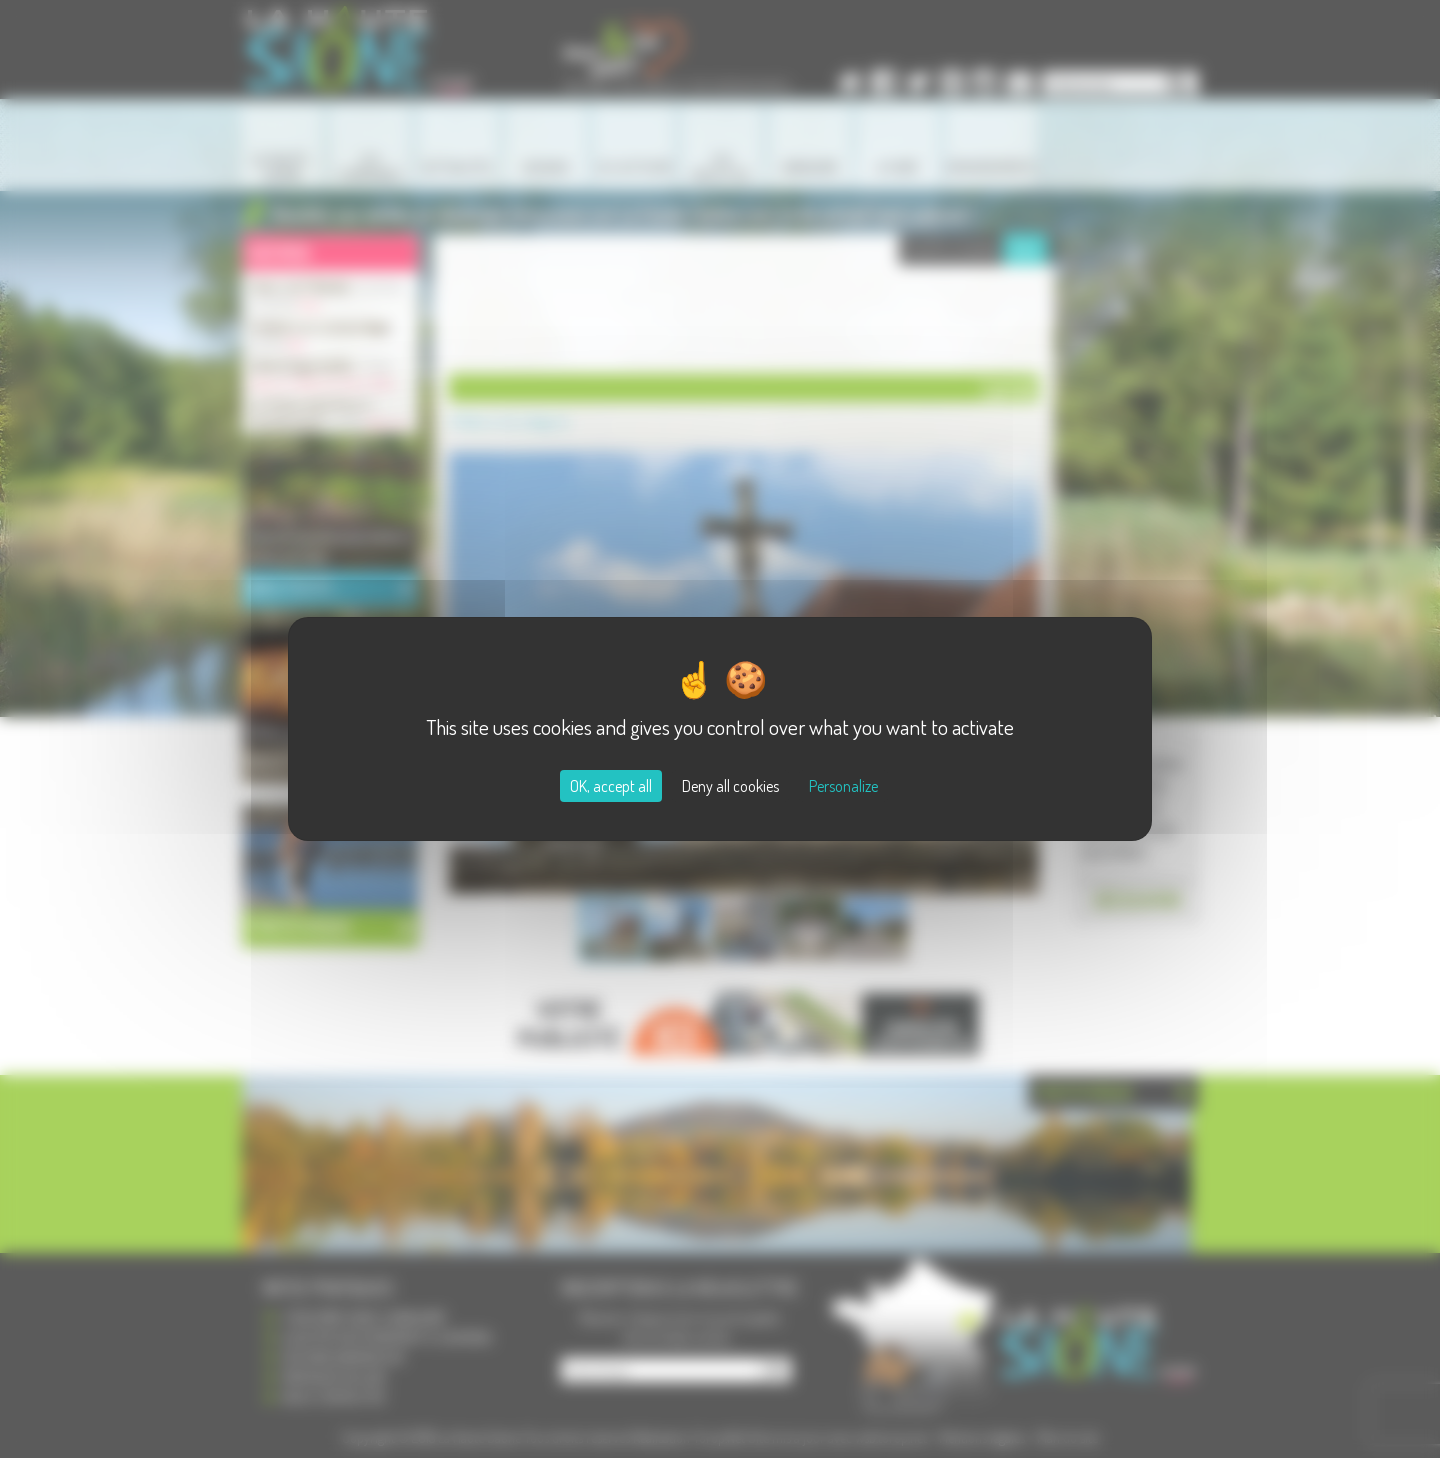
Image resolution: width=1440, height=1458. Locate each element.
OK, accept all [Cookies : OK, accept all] (611, 786)
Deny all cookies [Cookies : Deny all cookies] (730, 786)
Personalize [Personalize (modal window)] (843, 786)
